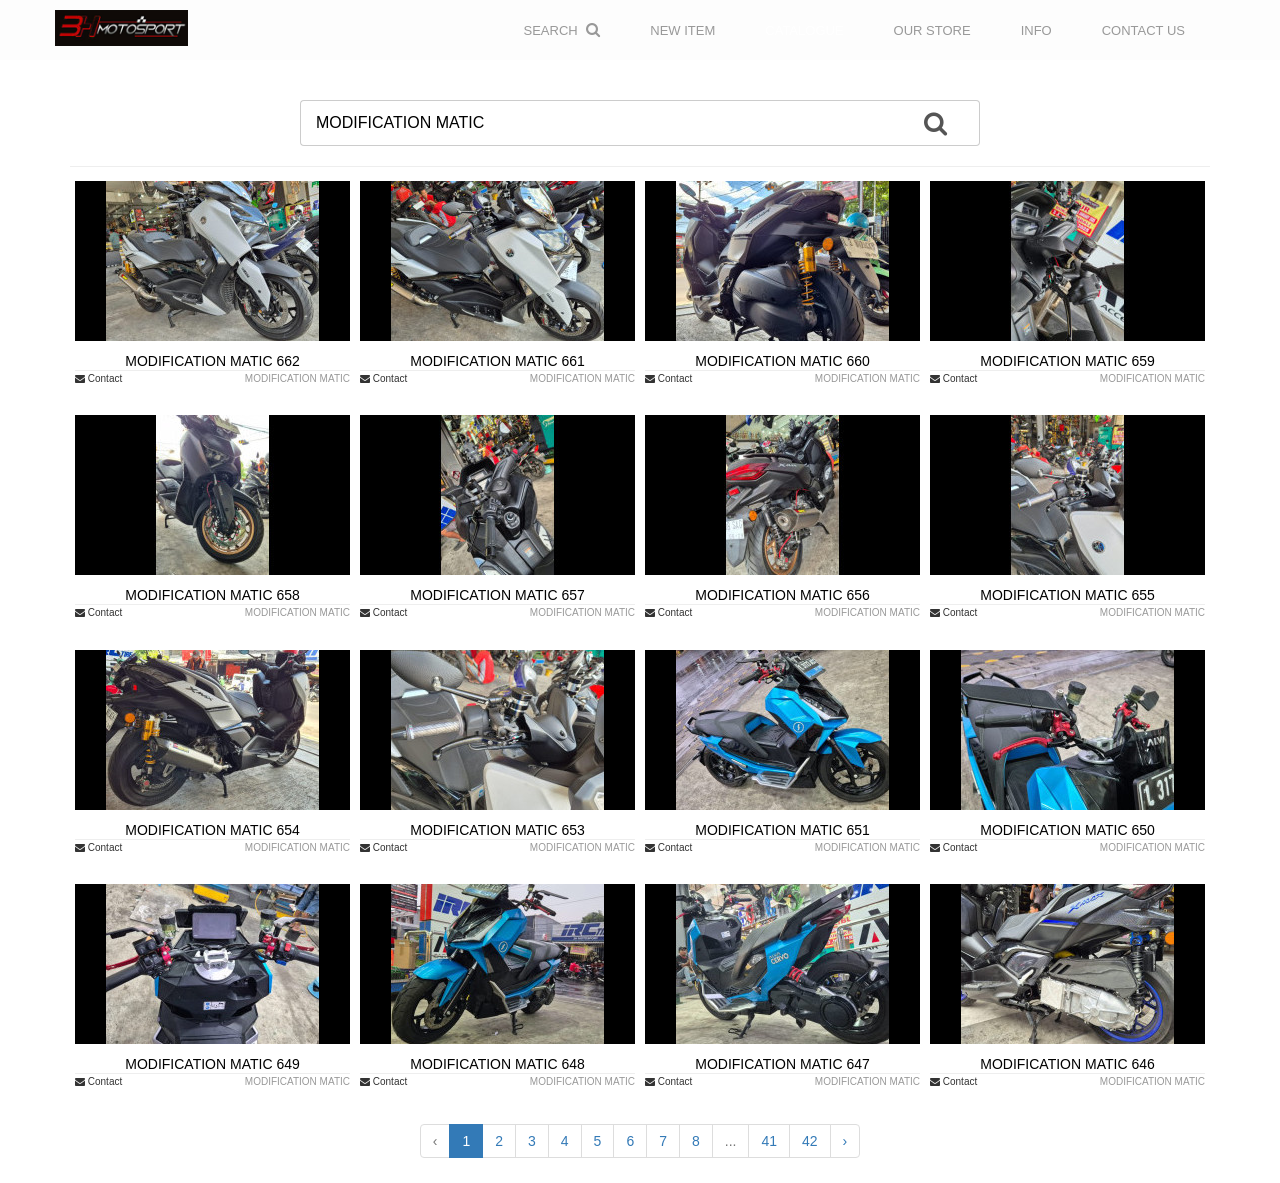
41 (769, 1141)
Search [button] (562, 30)
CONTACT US (1143, 30)
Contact (98, 378)
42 (810, 1141)
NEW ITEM (682, 30)
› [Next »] (845, 1141)
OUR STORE (932, 30)
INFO (1036, 30)
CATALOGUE (804, 30)
